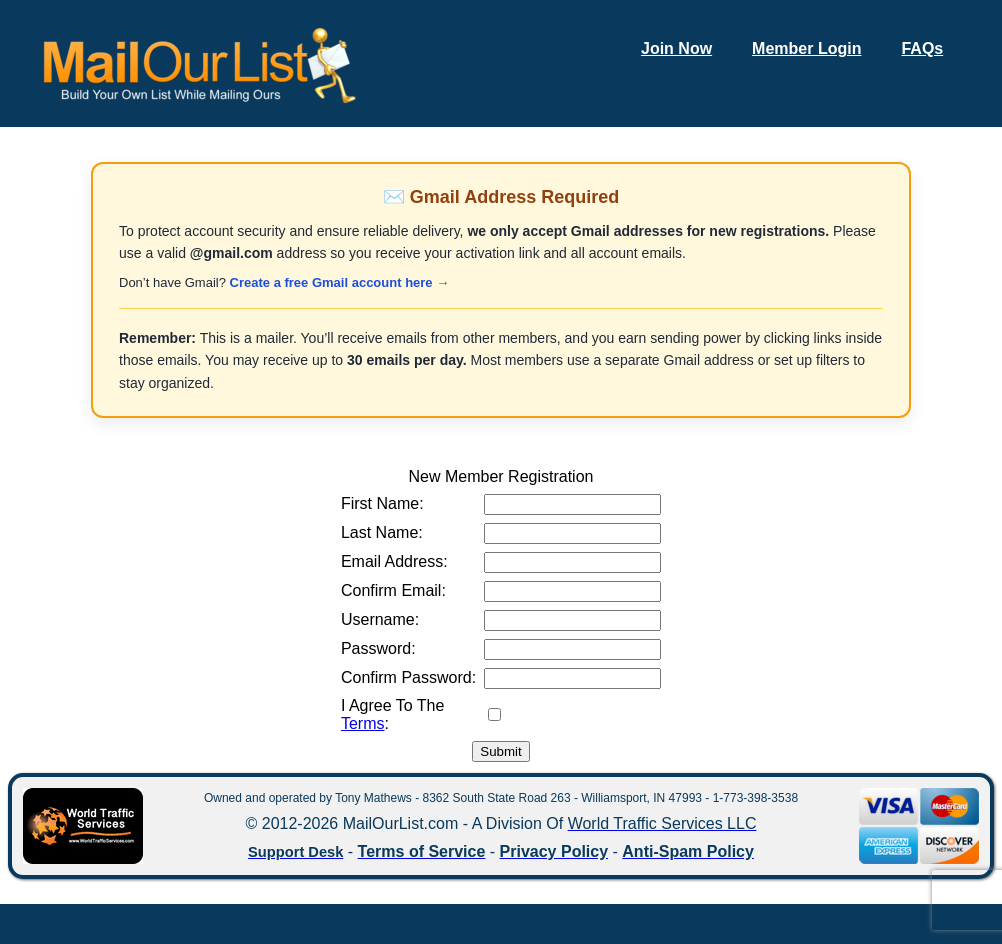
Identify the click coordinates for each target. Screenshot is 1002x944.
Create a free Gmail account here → (340, 282)
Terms (363, 723)
